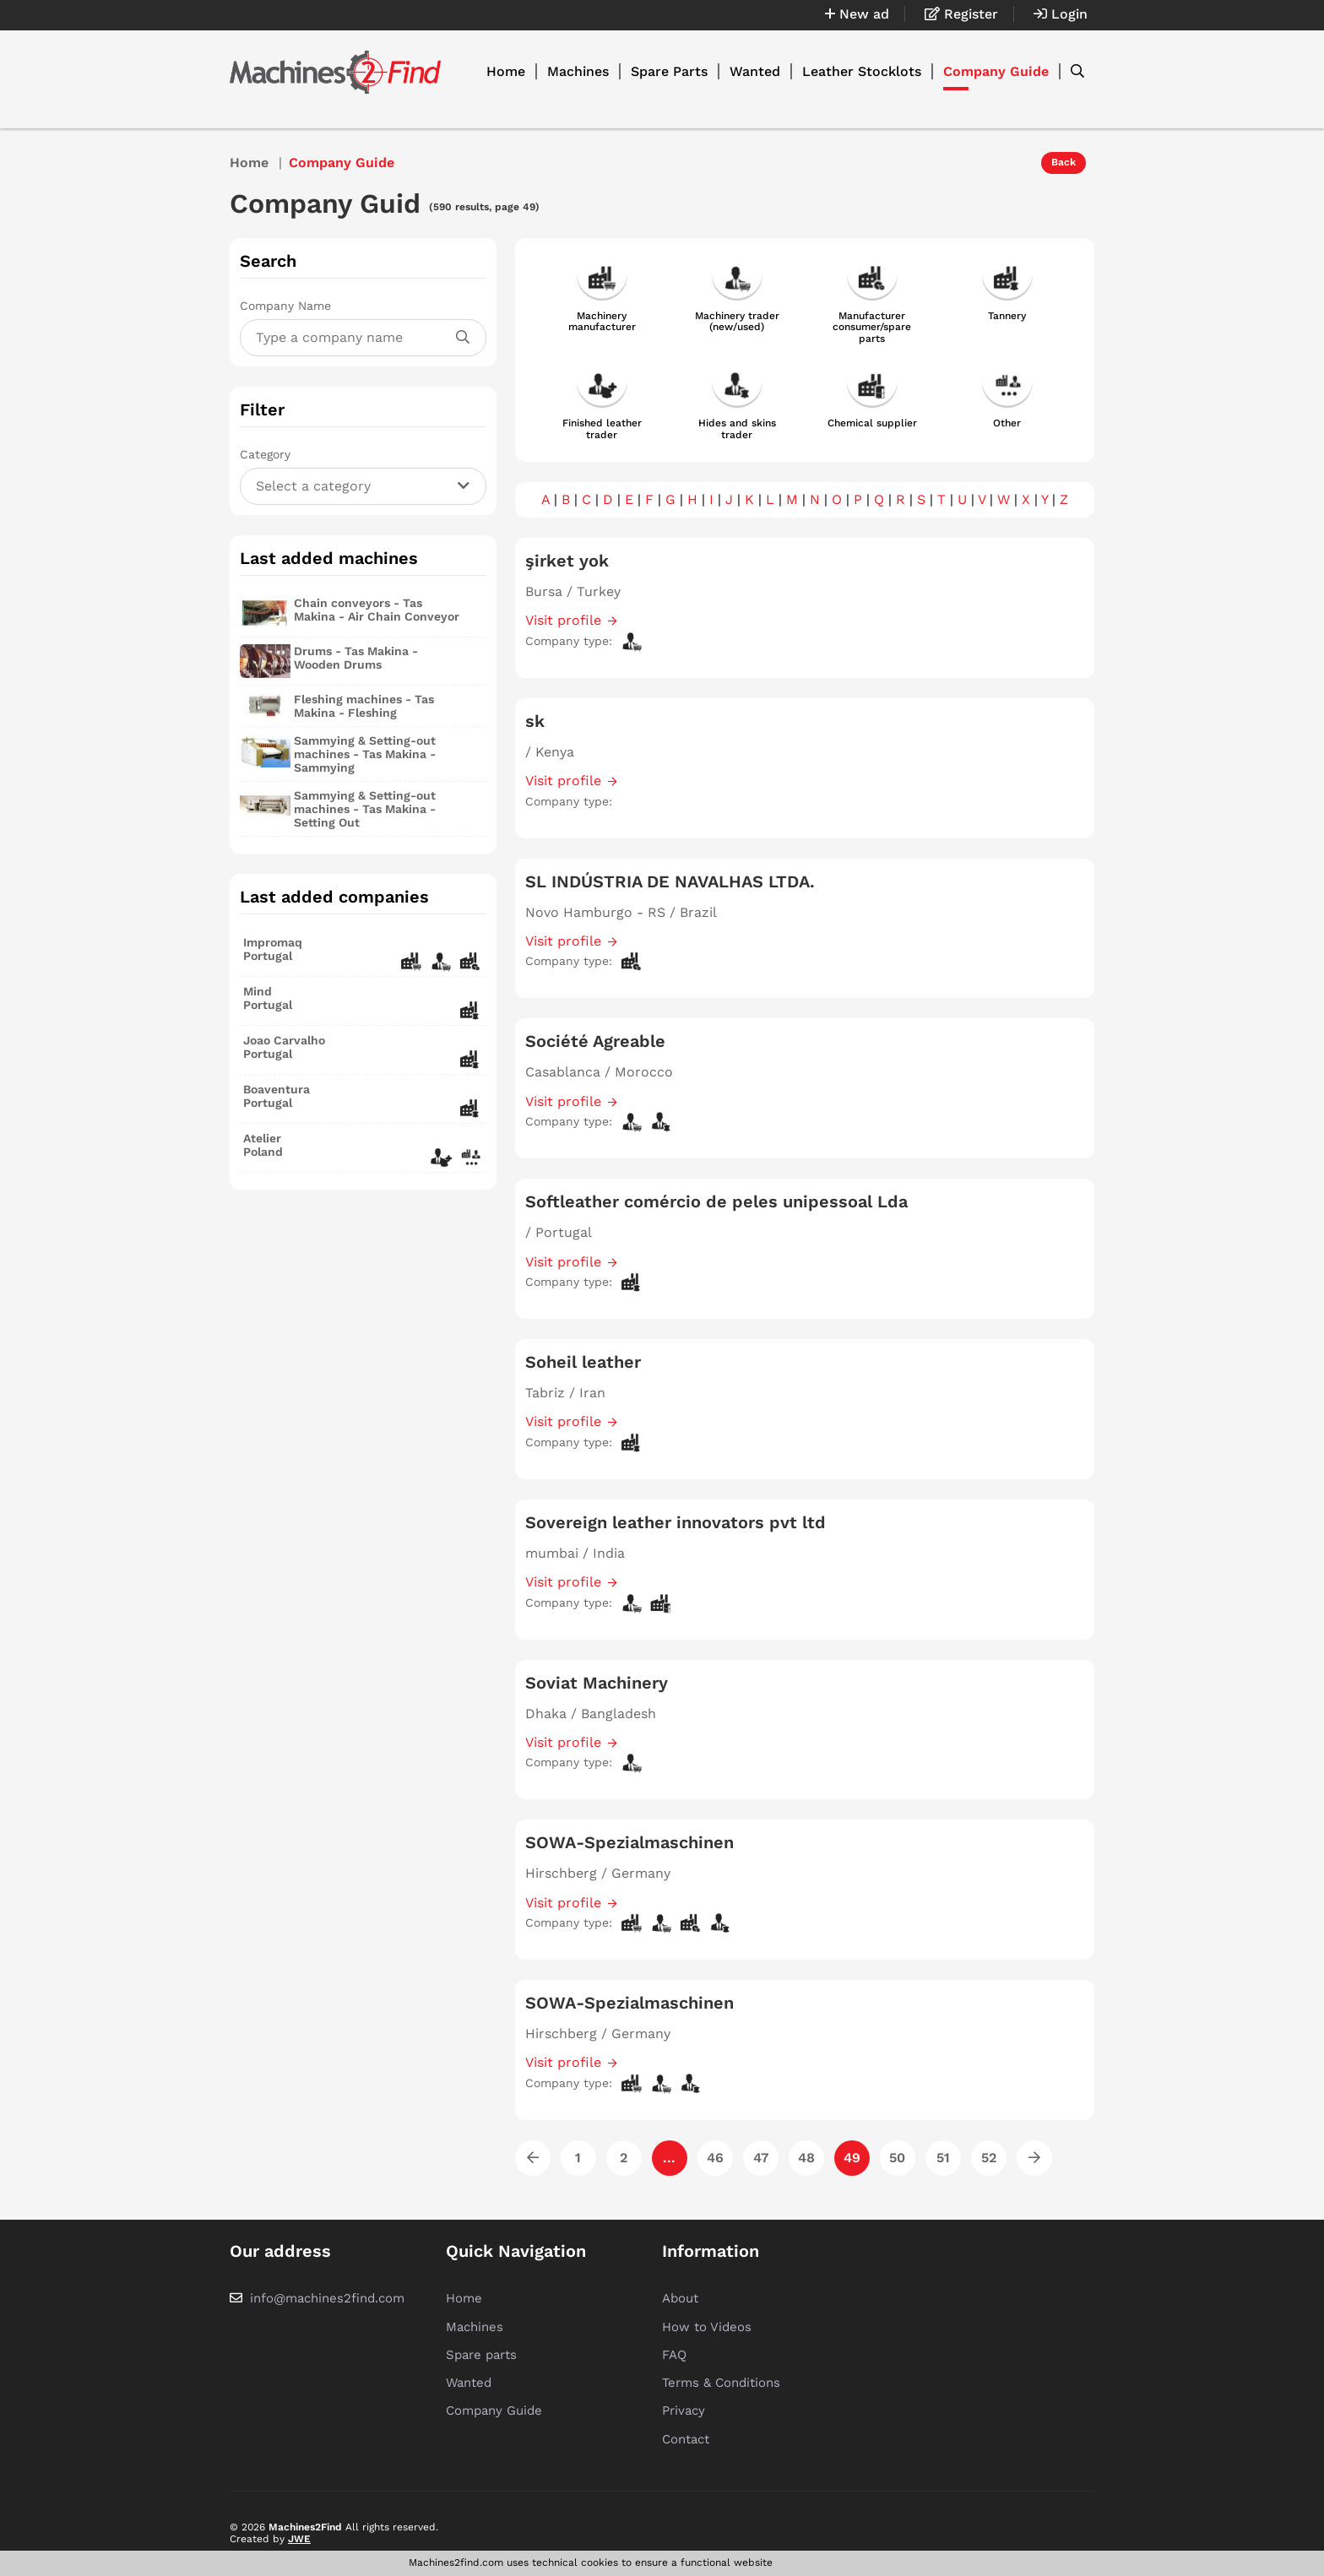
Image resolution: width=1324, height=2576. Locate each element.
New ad (857, 14)
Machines (578, 71)
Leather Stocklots (861, 71)
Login (1061, 14)
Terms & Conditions (721, 2382)
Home (505, 71)
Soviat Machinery (596, 1683)
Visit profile (563, 620)
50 (897, 2158)
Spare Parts (669, 71)
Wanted (755, 71)
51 (943, 2158)
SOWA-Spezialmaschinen (629, 1842)
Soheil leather (583, 1362)
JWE (299, 2539)
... (669, 2158)
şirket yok (567, 560)
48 (806, 2158)
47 (760, 2158)
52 (988, 2158)
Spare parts (481, 2354)
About (680, 2298)
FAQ (674, 2354)
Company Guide (996, 71)
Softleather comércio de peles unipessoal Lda (716, 1201)
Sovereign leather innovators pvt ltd (675, 1522)
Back (1063, 162)
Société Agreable (595, 1041)
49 (852, 2158)
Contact (685, 2439)
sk (535, 721)
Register (961, 14)
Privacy (683, 2410)
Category (265, 454)
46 (715, 2158)
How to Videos (707, 2327)
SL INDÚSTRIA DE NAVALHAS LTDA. (670, 881)
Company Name (285, 305)
